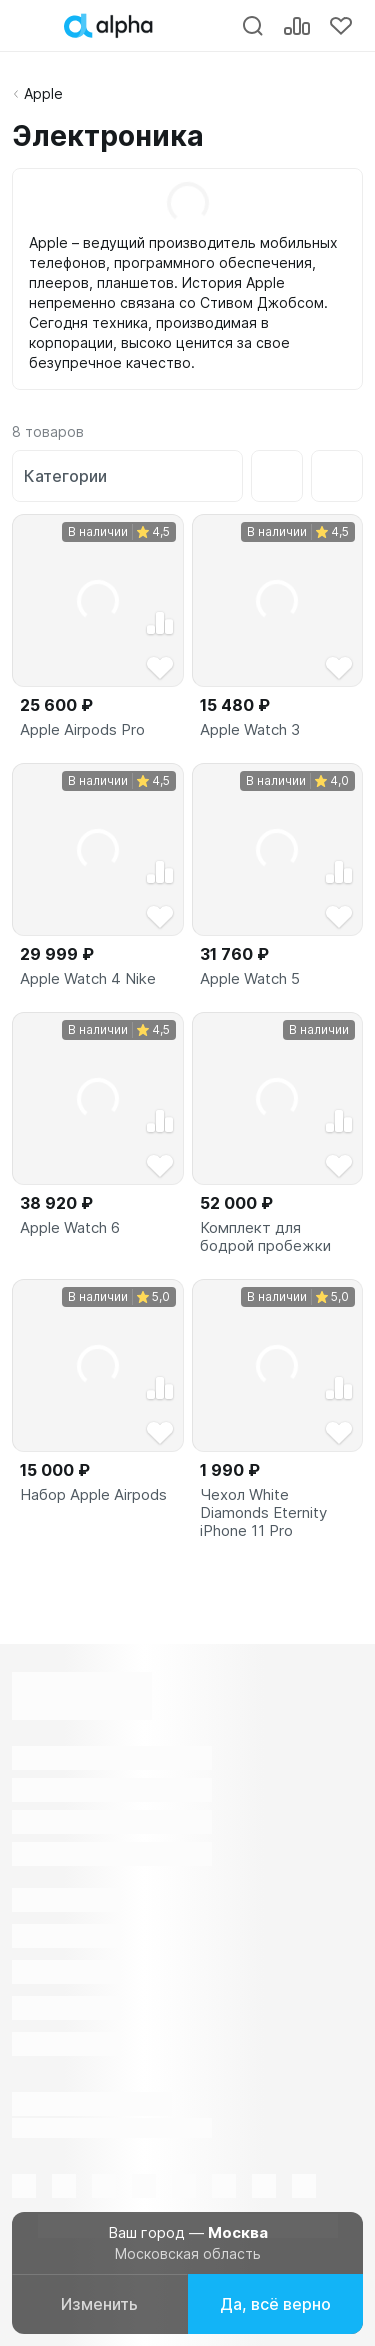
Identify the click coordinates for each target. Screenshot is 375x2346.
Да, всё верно (275, 2304)
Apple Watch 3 (250, 730)
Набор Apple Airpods (93, 1495)
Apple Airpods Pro (82, 730)
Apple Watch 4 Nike (88, 979)
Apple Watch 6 (70, 1228)
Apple (43, 93)
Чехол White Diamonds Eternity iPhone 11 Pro (263, 1513)
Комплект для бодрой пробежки (265, 1237)
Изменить (99, 2304)
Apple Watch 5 (250, 979)
